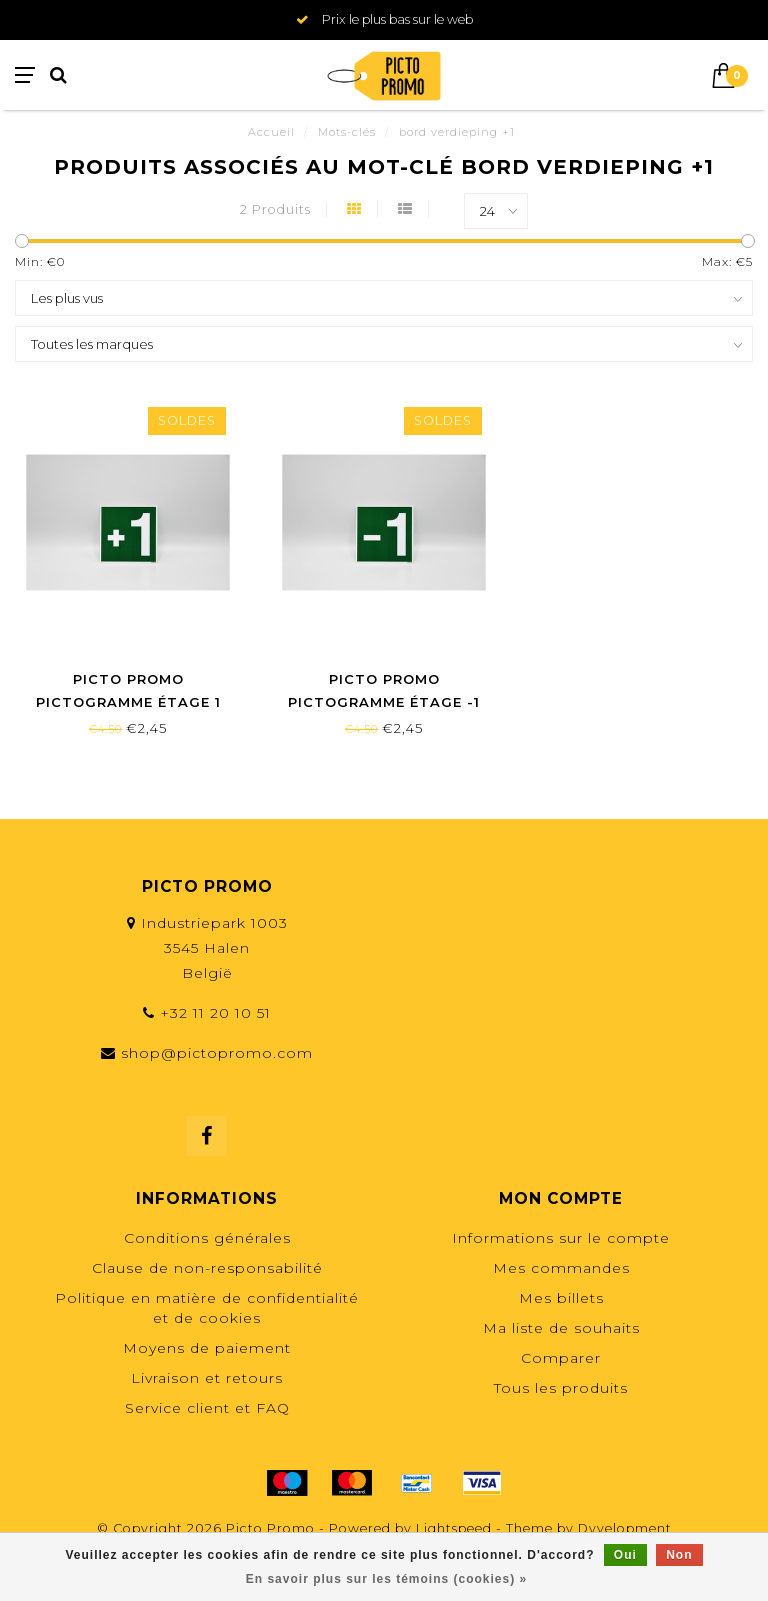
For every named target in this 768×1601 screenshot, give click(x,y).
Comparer (561, 1358)
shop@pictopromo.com (217, 1053)
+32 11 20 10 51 (215, 1013)
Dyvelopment (625, 1528)
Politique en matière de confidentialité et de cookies (207, 1308)
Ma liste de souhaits (561, 1328)
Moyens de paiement (207, 1348)
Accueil (271, 132)
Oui (625, 1555)
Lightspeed (454, 1528)
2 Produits (275, 209)
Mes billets (561, 1298)
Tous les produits (561, 1388)
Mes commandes (561, 1268)
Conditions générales (207, 1238)
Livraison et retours (207, 1378)
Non (679, 1555)
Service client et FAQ (207, 1408)
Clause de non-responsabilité (207, 1268)
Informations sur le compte (561, 1238)
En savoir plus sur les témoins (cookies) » (386, 1579)
